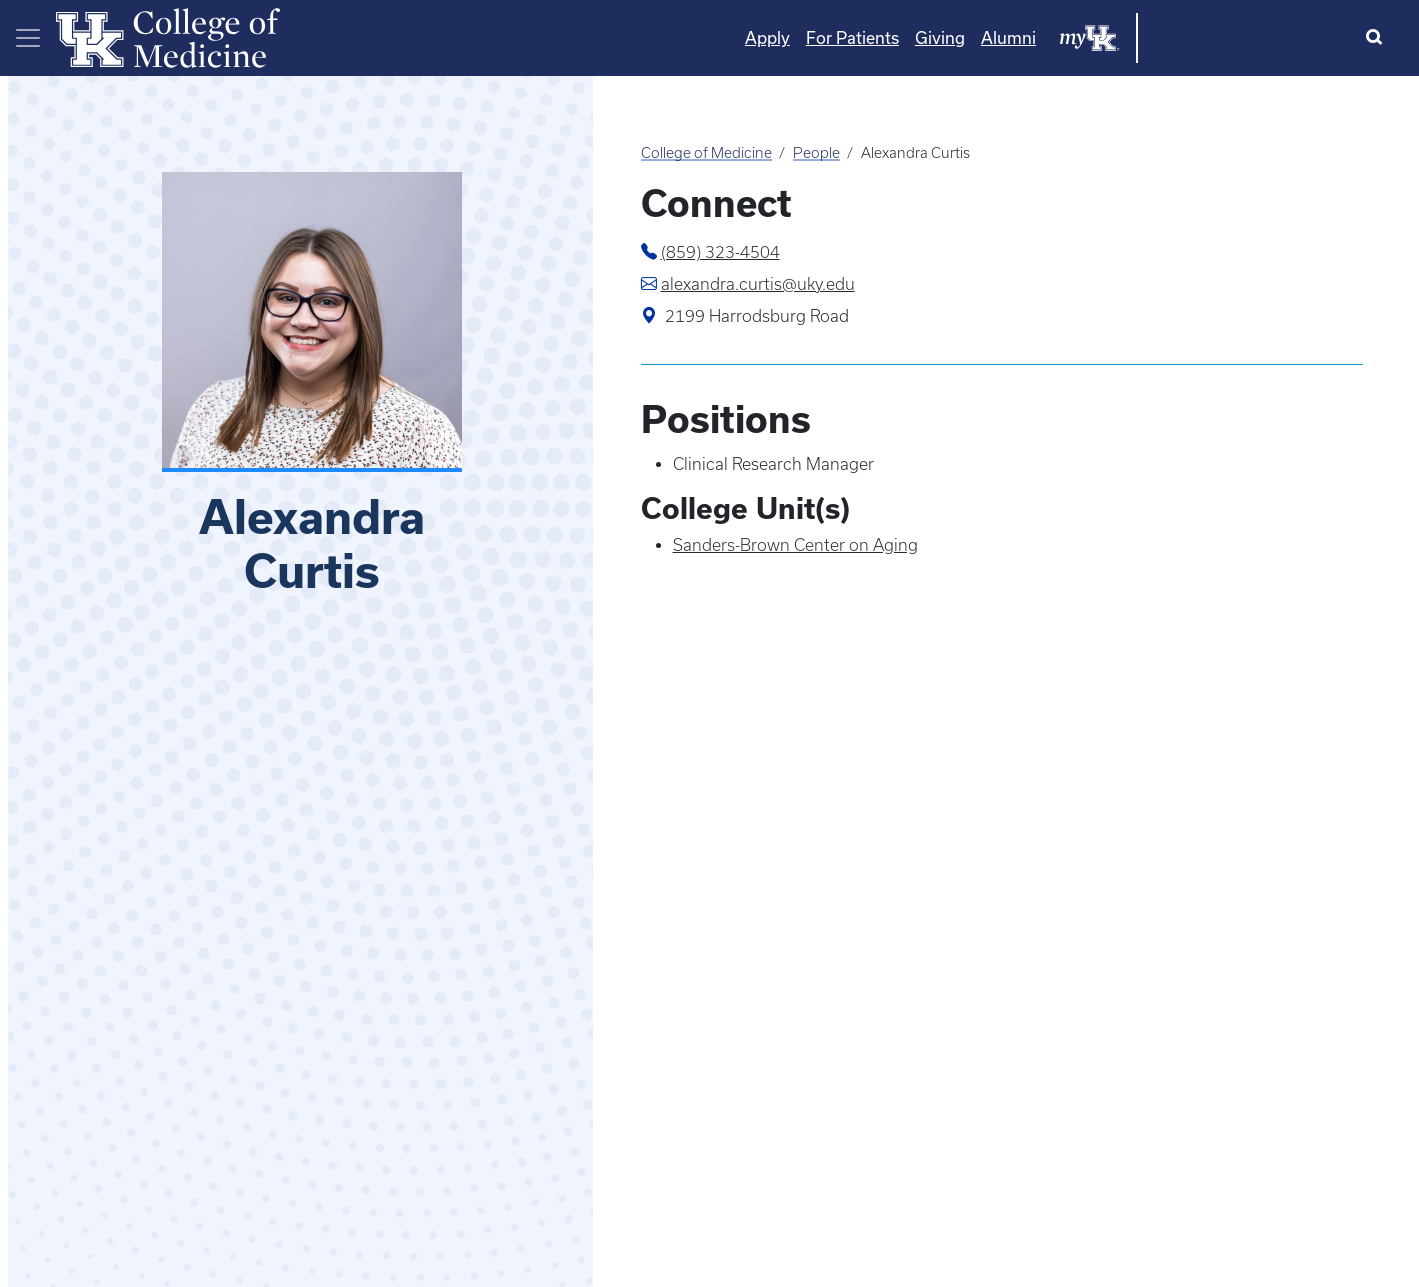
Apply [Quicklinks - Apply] (969, 37)
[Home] (168, 36)
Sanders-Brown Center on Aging (795, 545)
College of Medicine (706, 153)
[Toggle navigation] (28, 38)
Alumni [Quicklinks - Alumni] (1210, 37)
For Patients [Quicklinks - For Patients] (1054, 37)
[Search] (1378, 38)
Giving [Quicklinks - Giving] (1142, 37)
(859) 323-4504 (720, 252)
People (816, 153)
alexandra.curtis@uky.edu (758, 284)
